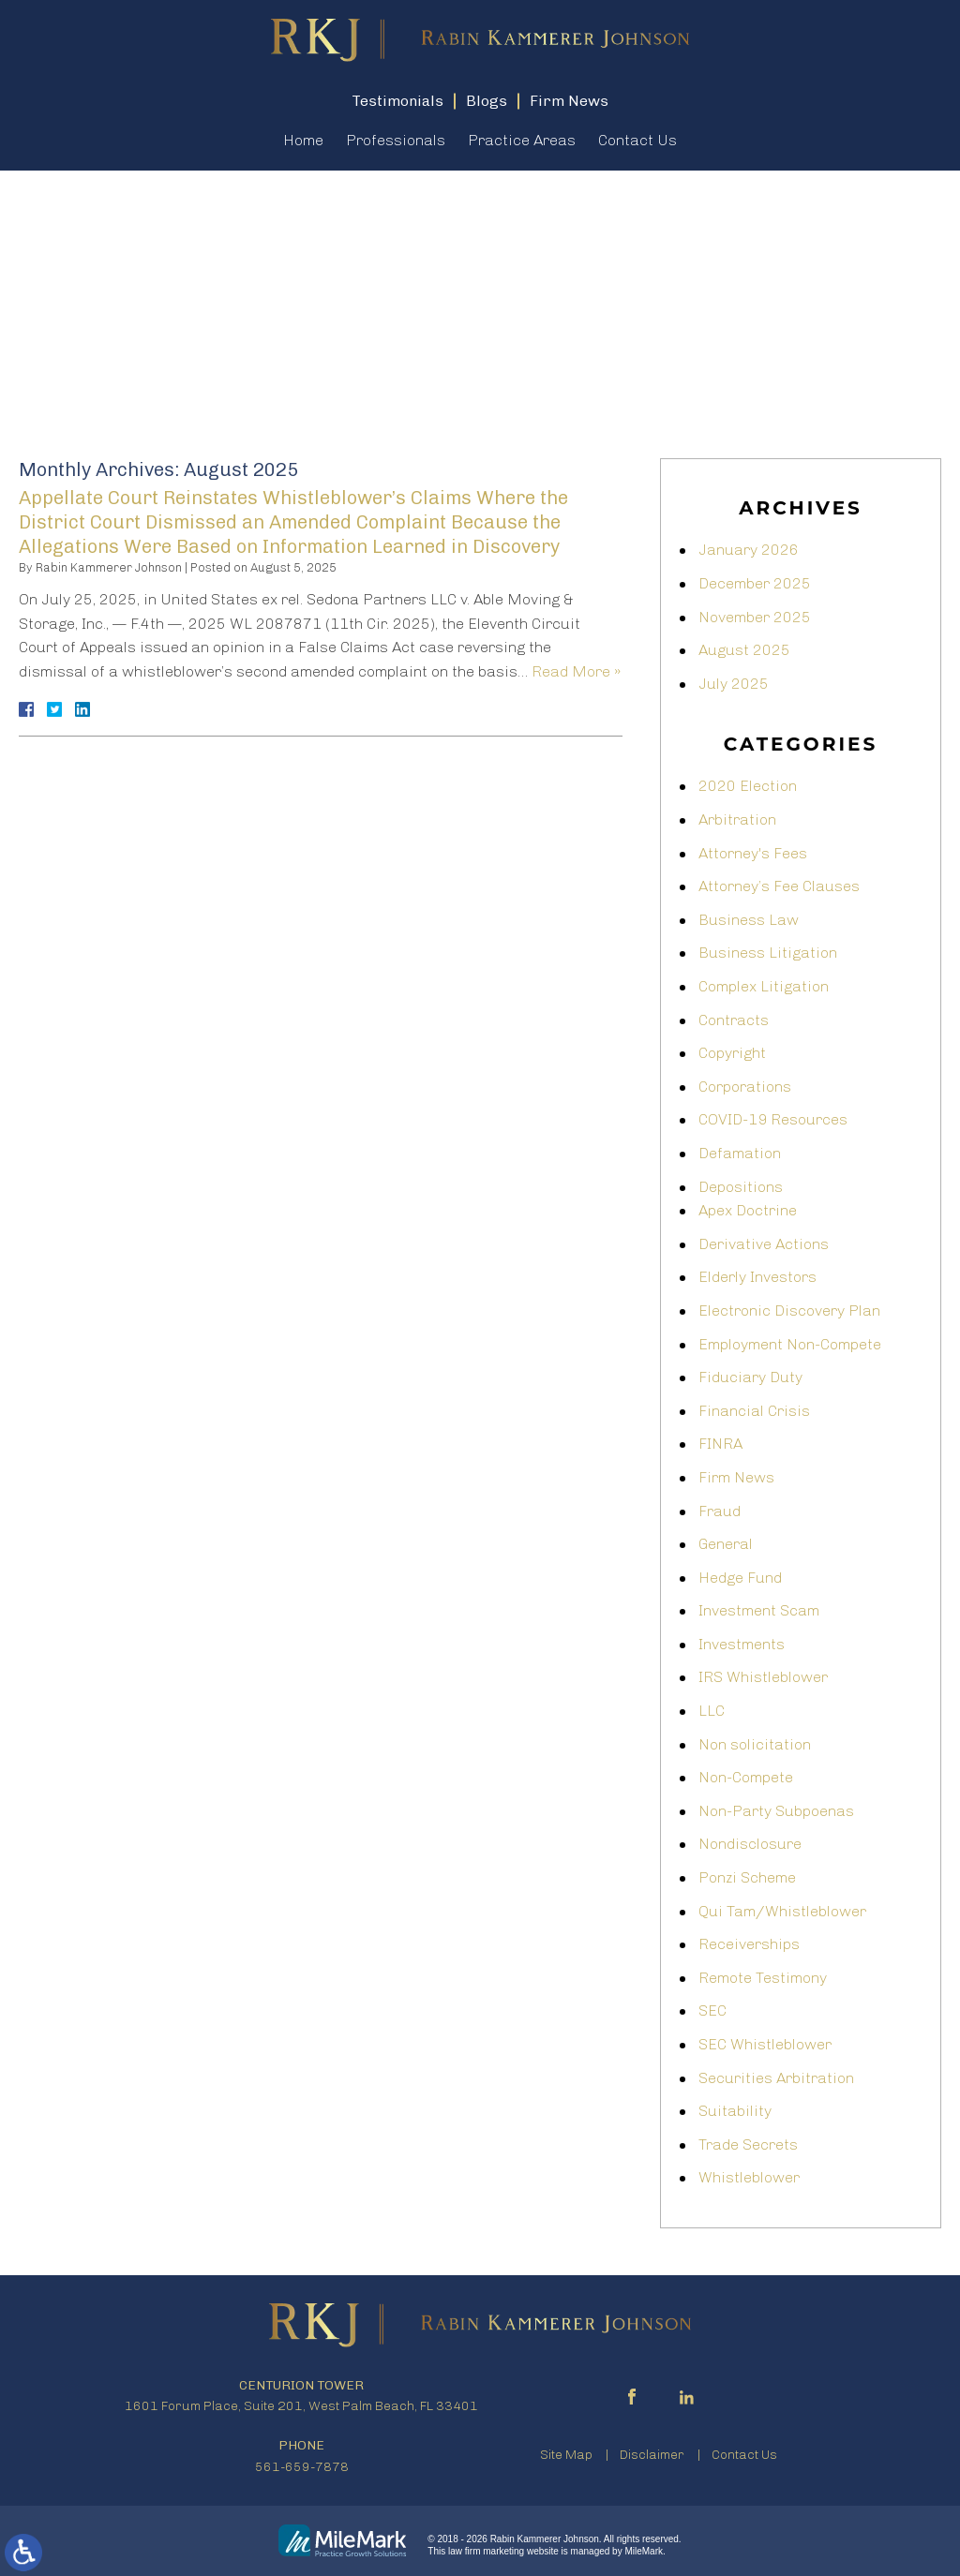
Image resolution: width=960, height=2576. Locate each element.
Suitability (735, 2111)
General (725, 1544)
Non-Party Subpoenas (776, 1811)
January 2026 (748, 549)
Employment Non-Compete (789, 1344)
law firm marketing (486, 2551)
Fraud (719, 1511)
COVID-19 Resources (773, 1119)
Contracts (733, 1020)
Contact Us (637, 141)
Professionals (395, 141)
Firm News (736, 1477)
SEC (712, 2010)
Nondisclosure (750, 1844)
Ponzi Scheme (747, 1877)
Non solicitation (754, 1744)
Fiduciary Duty (750, 1377)
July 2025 (733, 683)
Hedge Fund (740, 1577)
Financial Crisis (754, 1411)
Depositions (740, 1187)
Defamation (739, 1153)
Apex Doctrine (747, 1210)
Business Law (748, 920)
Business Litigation (767, 952)
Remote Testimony (762, 1978)
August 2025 (744, 650)
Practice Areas (522, 141)
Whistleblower (749, 2177)
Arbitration (737, 819)
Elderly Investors (757, 1277)
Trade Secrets (748, 2144)
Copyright (732, 1053)
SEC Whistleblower (765, 2044)
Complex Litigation (763, 986)
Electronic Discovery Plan (789, 1310)
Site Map (566, 2455)
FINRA (720, 1443)
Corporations (744, 1086)
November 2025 (754, 617)
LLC (711, 1711)
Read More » (576, 671)
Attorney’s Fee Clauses (779, 886)
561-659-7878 (302, 2467)
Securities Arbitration (776, 2078)
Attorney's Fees (752, 853)
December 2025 (754, 583)
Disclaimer (652, 2455)
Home (303, 141)
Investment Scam (758, 1610)
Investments (741, 1644)
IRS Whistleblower (763, 1677)
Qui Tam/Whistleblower (782, 1911)
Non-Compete (745, 1777)
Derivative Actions (763, 1244)
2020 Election (747, 786)
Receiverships (749, 1944)
